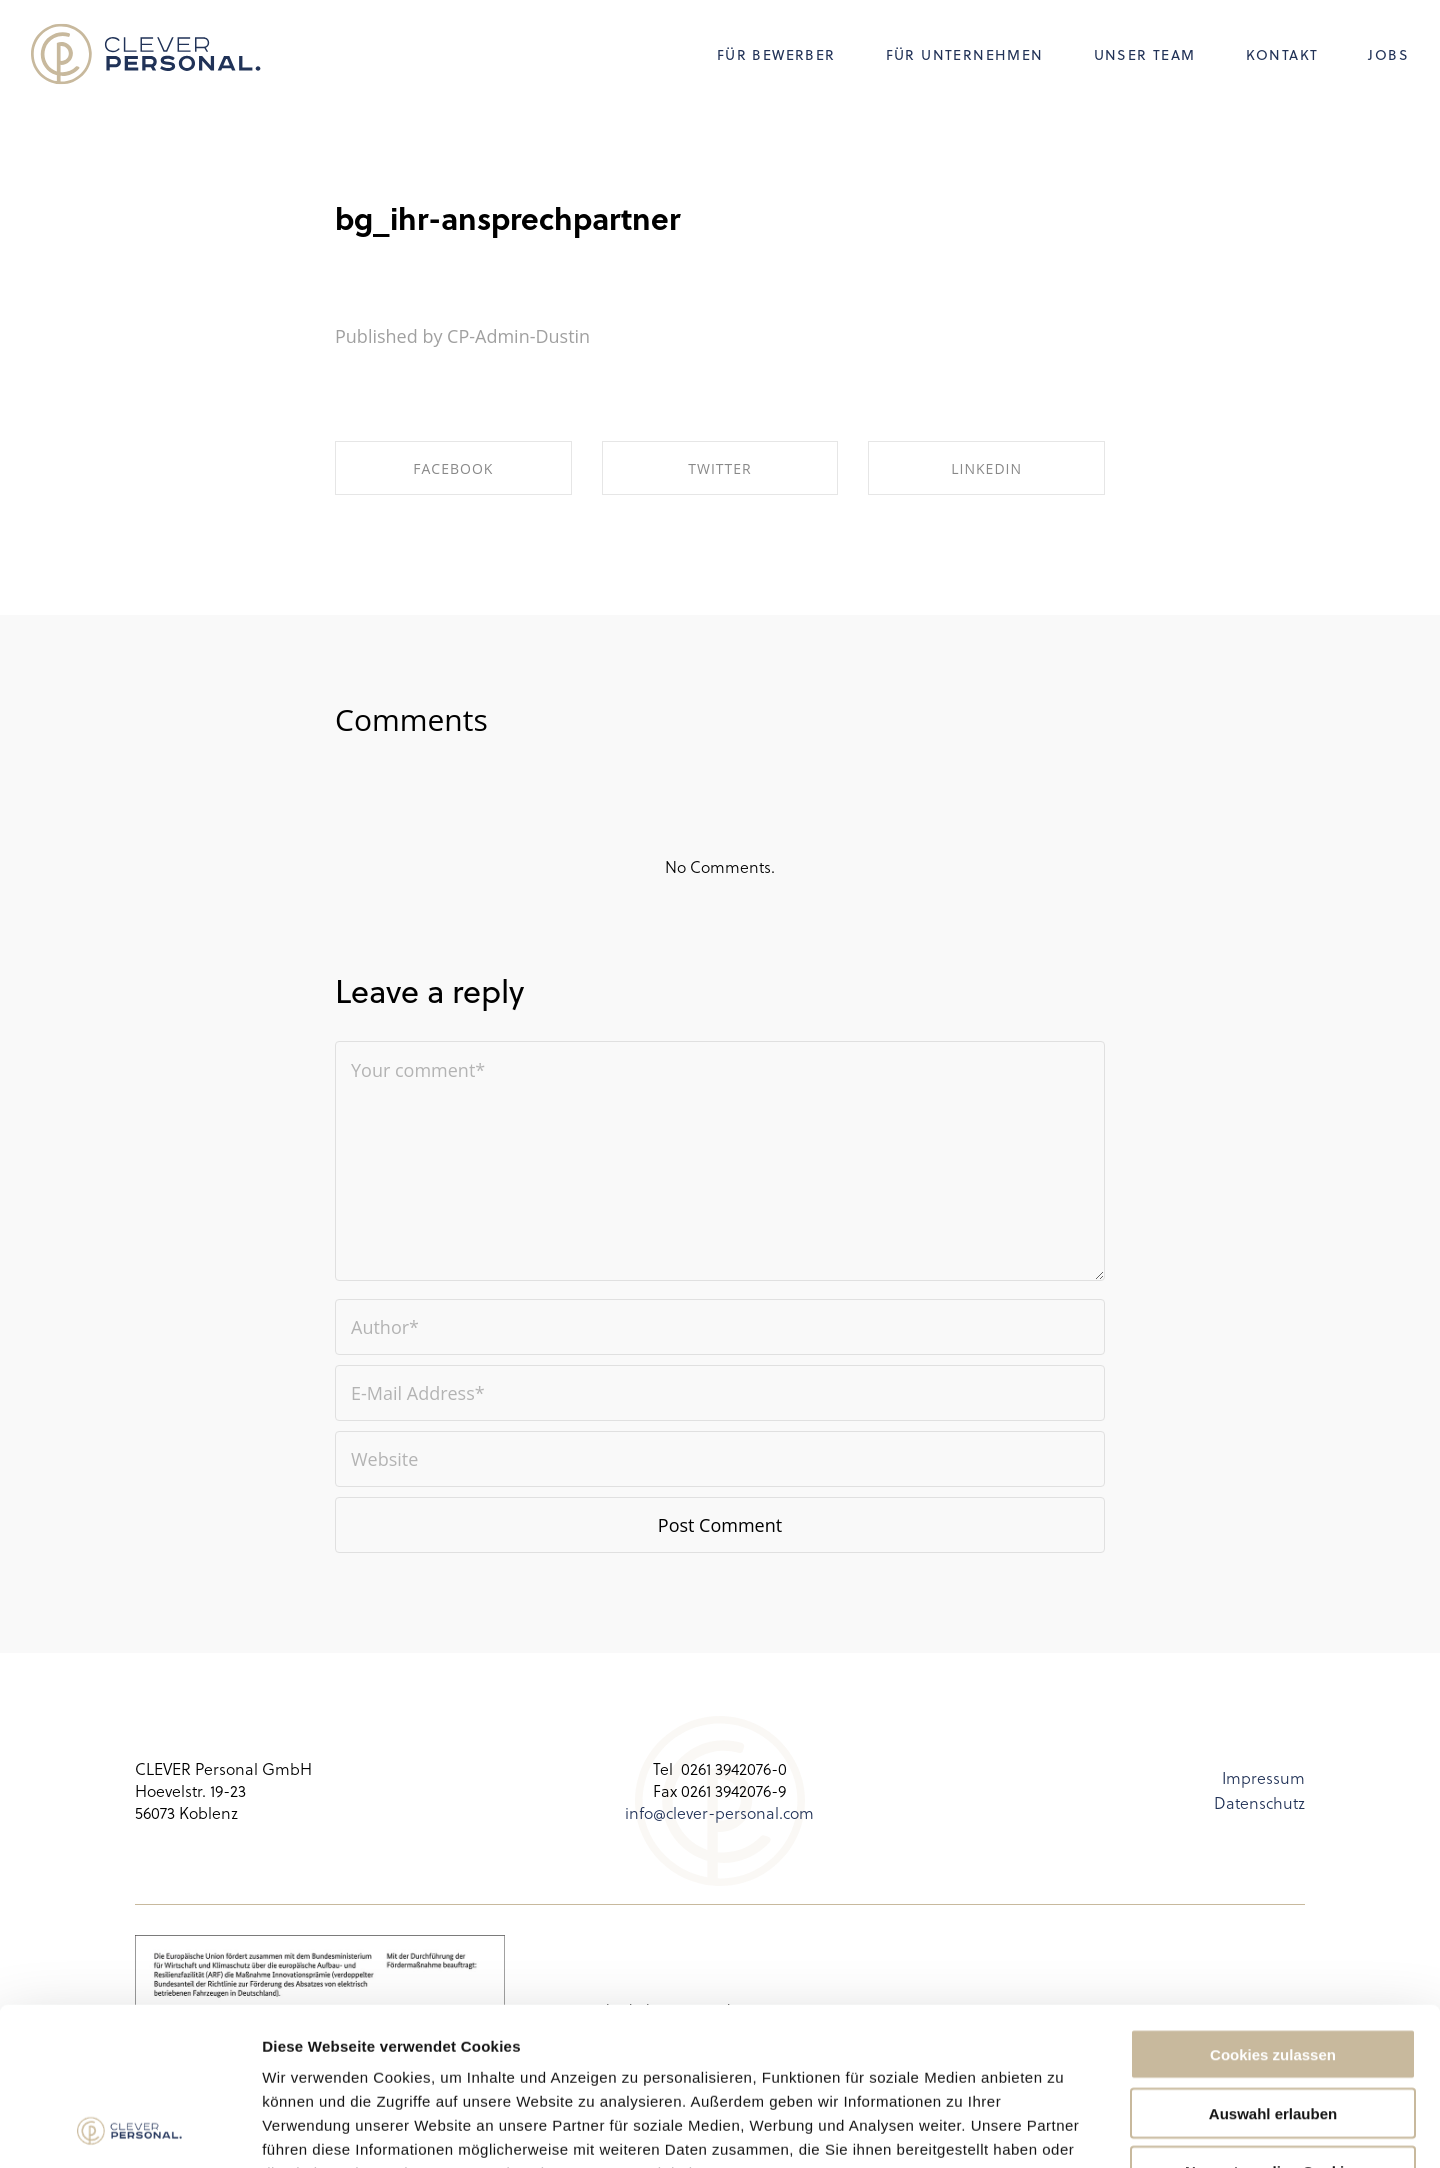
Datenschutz (1259, 1802)
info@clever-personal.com (719, 1812)
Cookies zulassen (1273, 1906)
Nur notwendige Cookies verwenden (1273, 2032)
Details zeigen (1063, 2128)
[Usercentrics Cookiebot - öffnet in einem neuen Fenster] (129, 2129)
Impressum (1263, 1777)
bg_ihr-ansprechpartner (507, 218)
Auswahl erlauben (1273, 1965)
